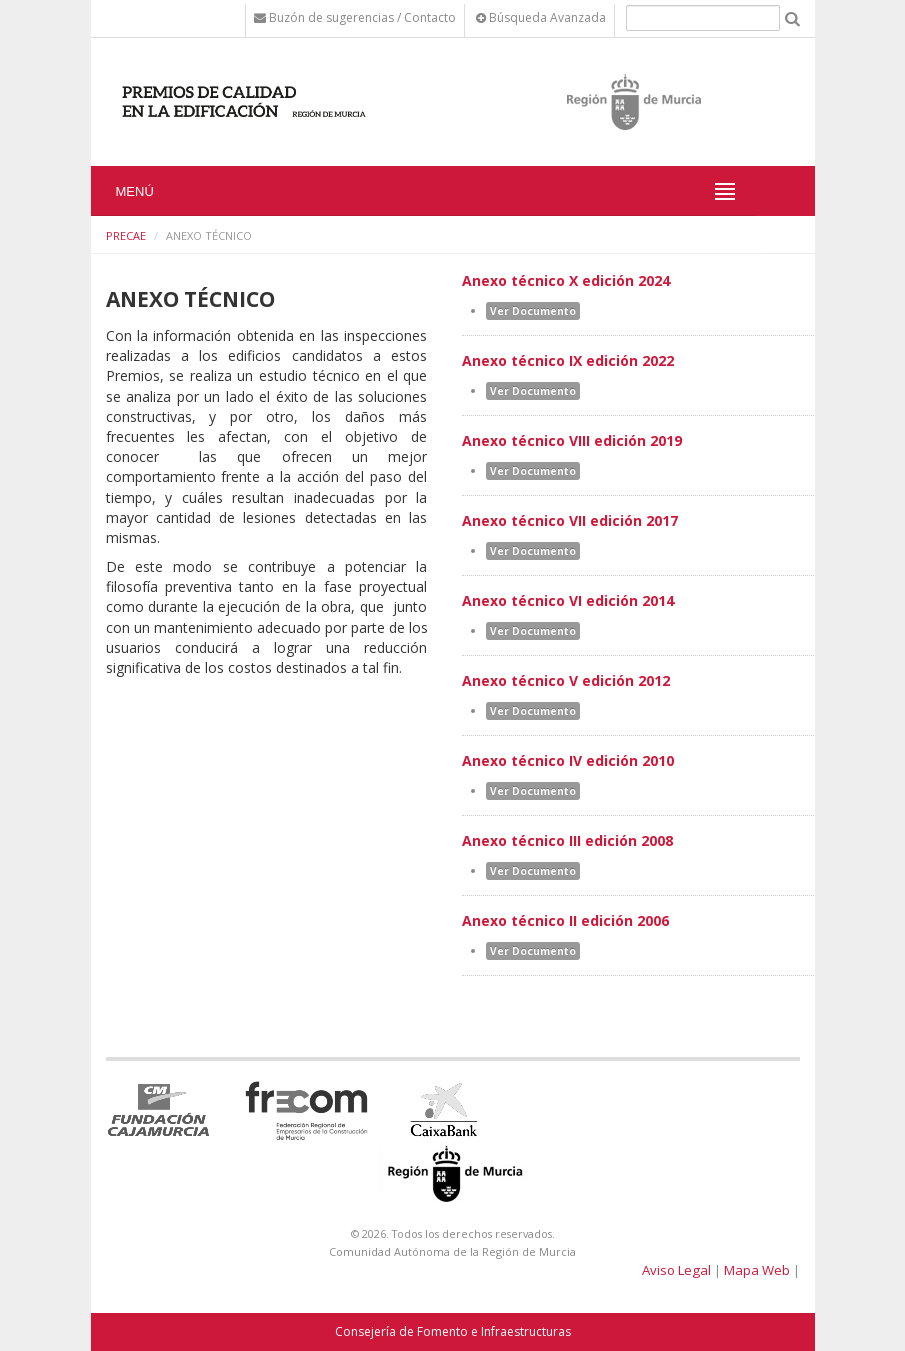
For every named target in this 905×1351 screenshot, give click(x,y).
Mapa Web (757, 1270)
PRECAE (126, 235)
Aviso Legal (676, 1270)
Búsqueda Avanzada (541, 17)
